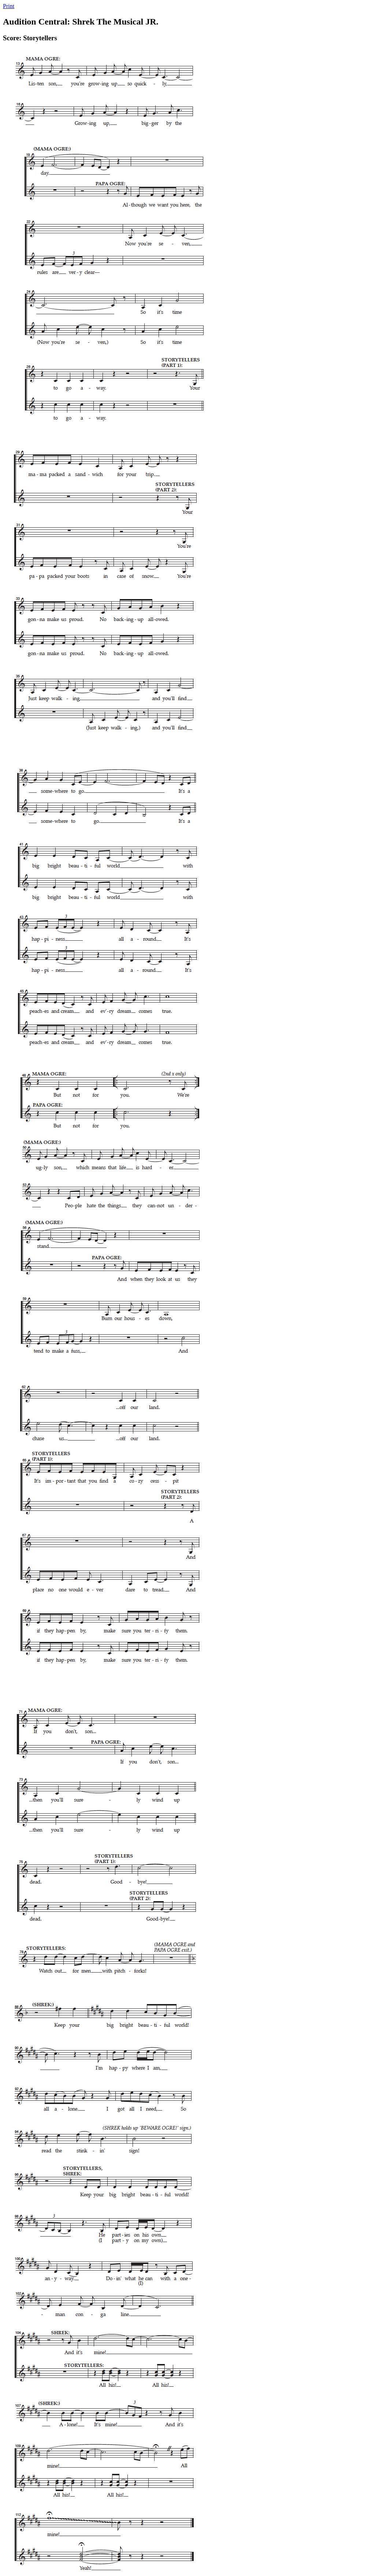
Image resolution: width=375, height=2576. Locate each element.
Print (8, 6)
